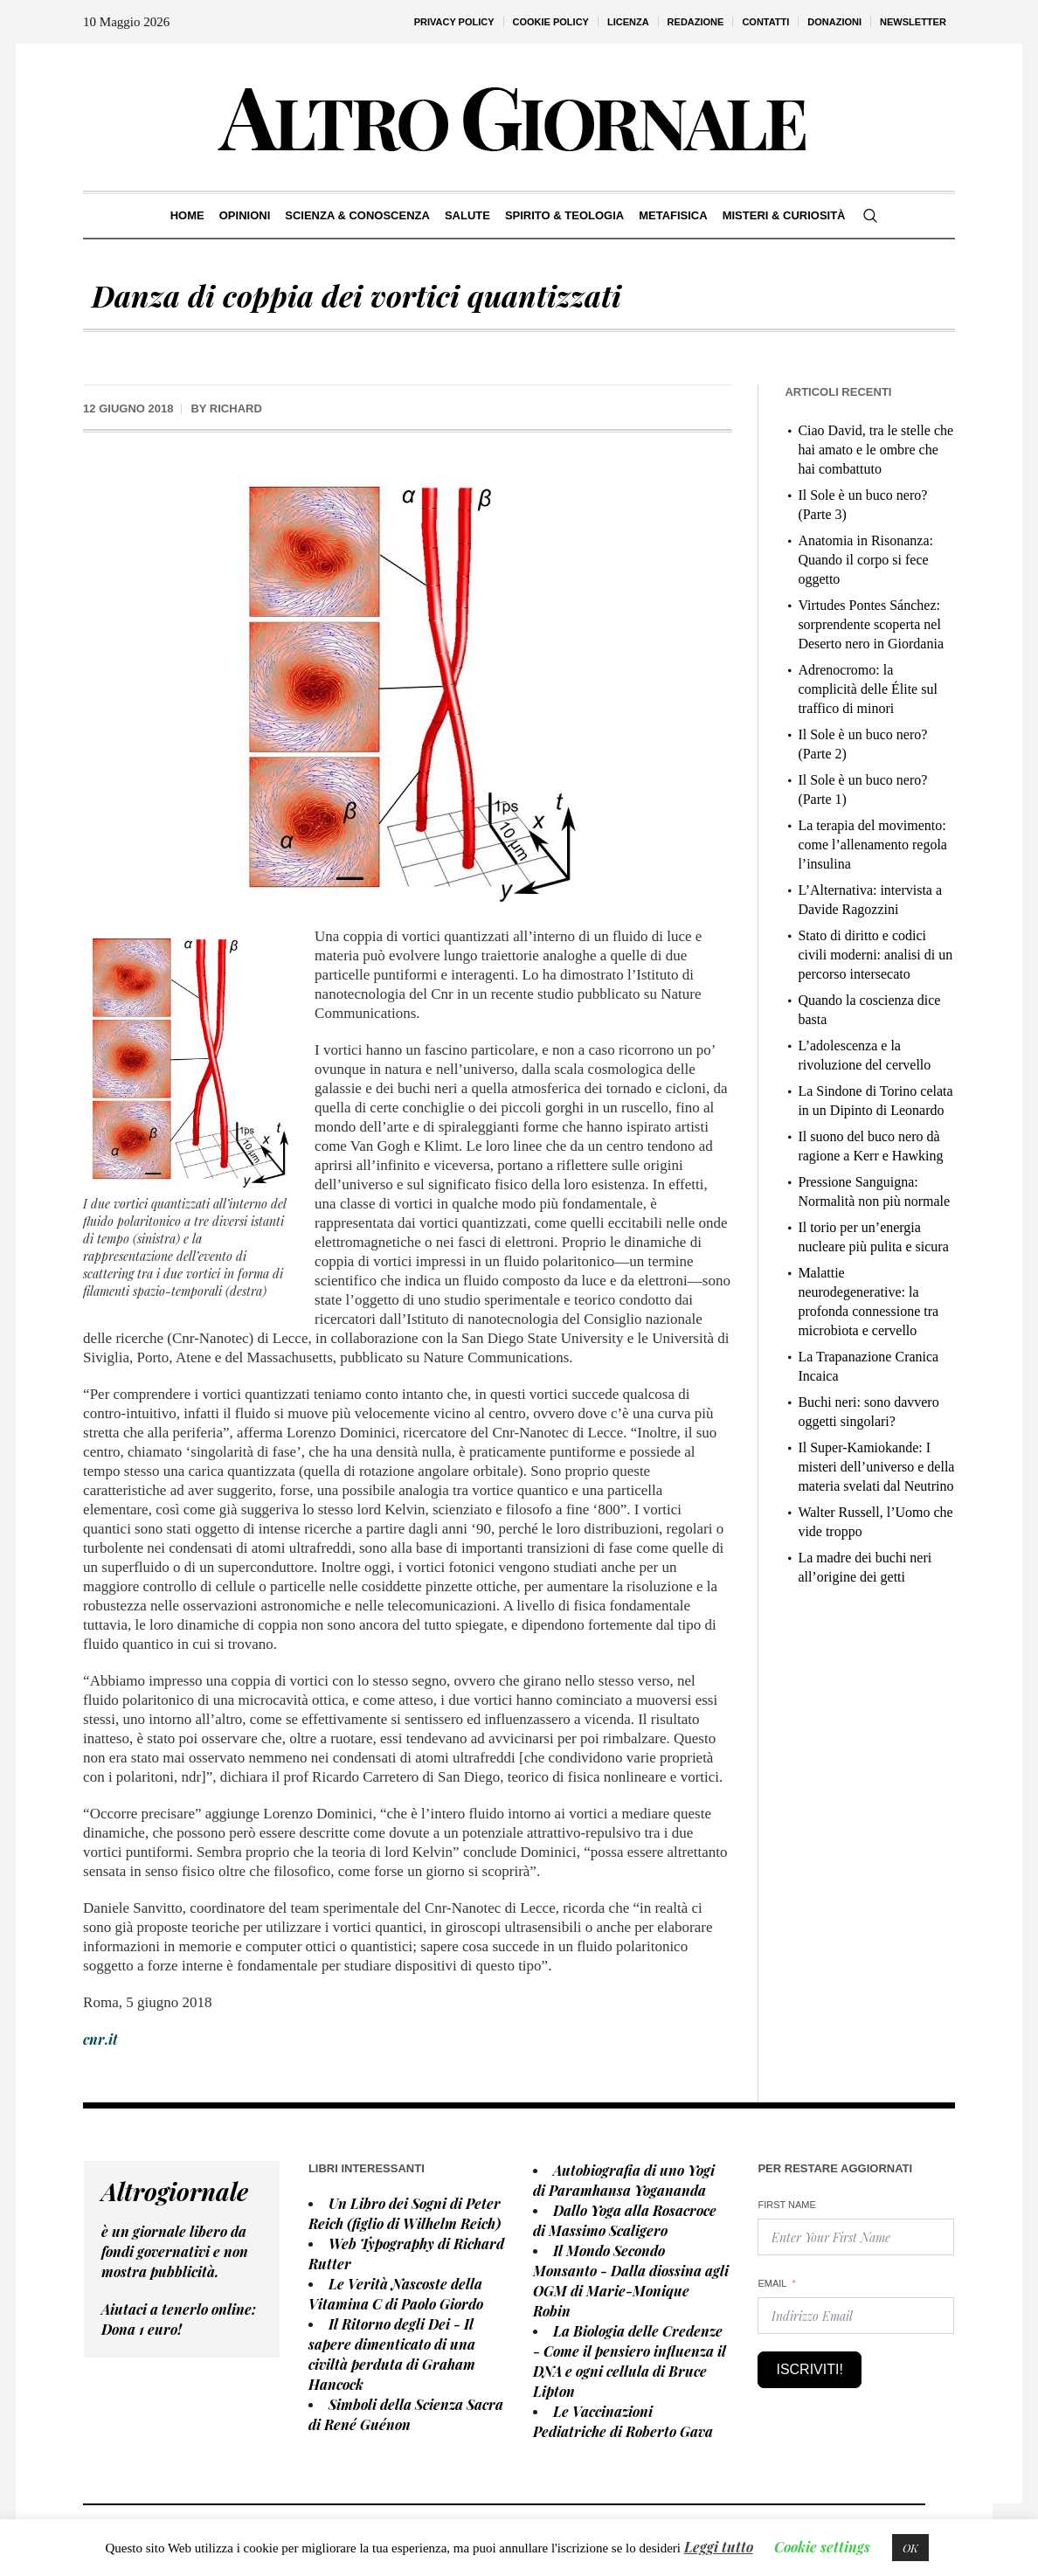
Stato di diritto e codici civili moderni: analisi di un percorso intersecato (875, 954)
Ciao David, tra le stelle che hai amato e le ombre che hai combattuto (875, 449)
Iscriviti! (809, 2369)
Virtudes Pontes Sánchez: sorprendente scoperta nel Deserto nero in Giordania (871, 624)
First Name (786, 2204)
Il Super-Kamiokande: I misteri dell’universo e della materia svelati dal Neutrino (876, 1466)
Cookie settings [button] (822, 2547)
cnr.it (100, 2039)
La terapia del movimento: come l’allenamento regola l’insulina (872, 844)
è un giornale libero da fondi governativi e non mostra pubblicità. (174, 2251)
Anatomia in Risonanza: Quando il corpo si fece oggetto (865, 559)
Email (772, 2283)
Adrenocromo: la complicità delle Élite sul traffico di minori (868, 689)
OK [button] (910, 2547)
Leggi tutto (718, 2547)
